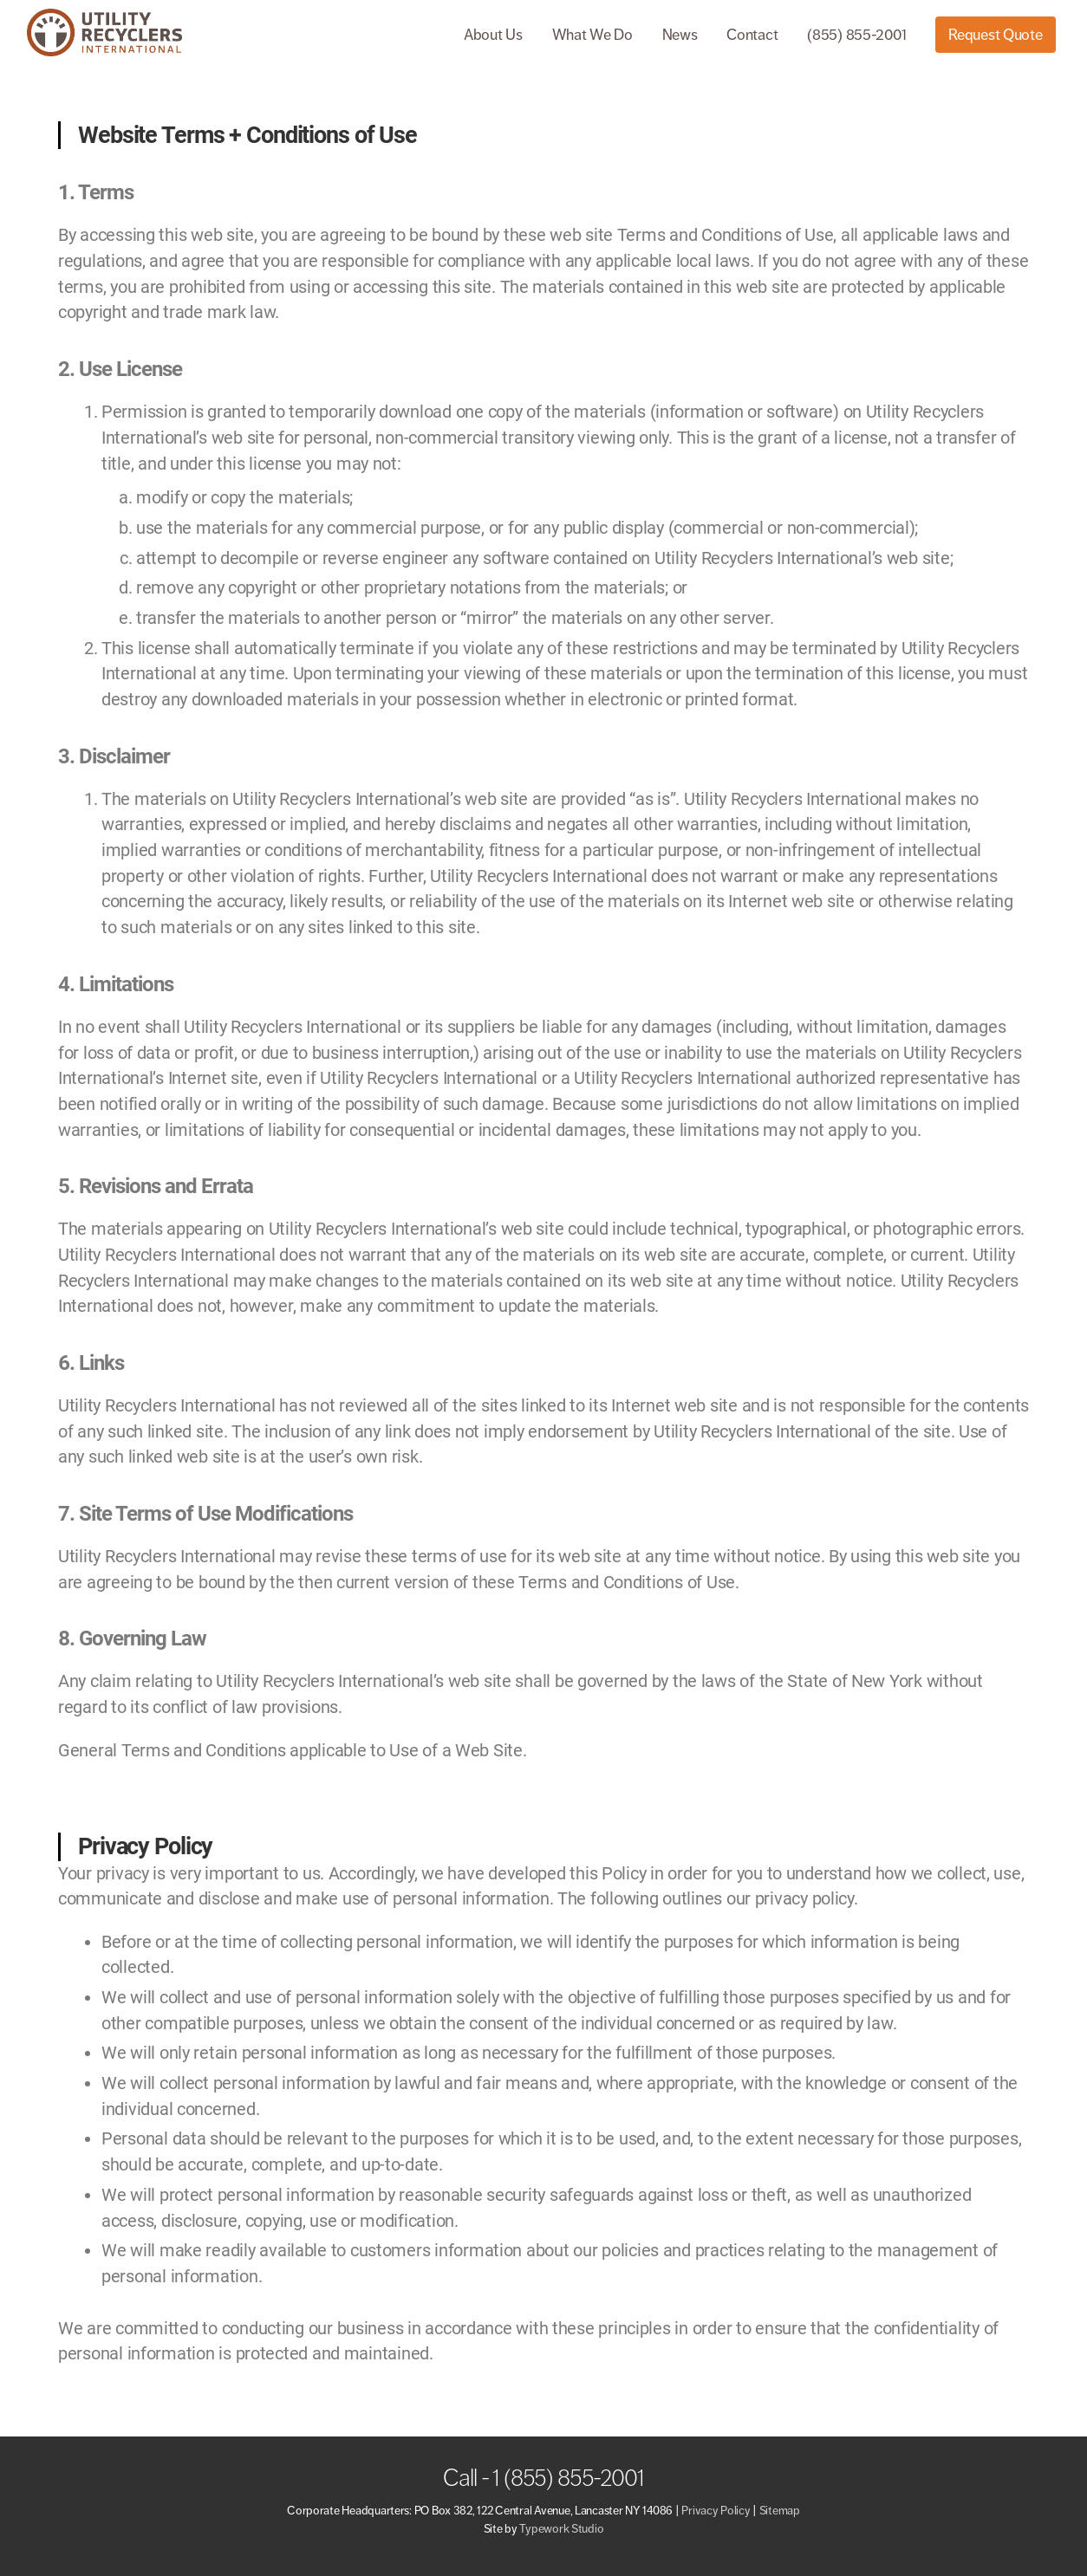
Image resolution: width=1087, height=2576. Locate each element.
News (680, 34)
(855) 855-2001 (856, 34)
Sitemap (779, 2510)
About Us (493, 34)
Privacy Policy (715, 2510)
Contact (752, 34)
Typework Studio (561, 2528)
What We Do (592, 34)
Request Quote (995, 34)
